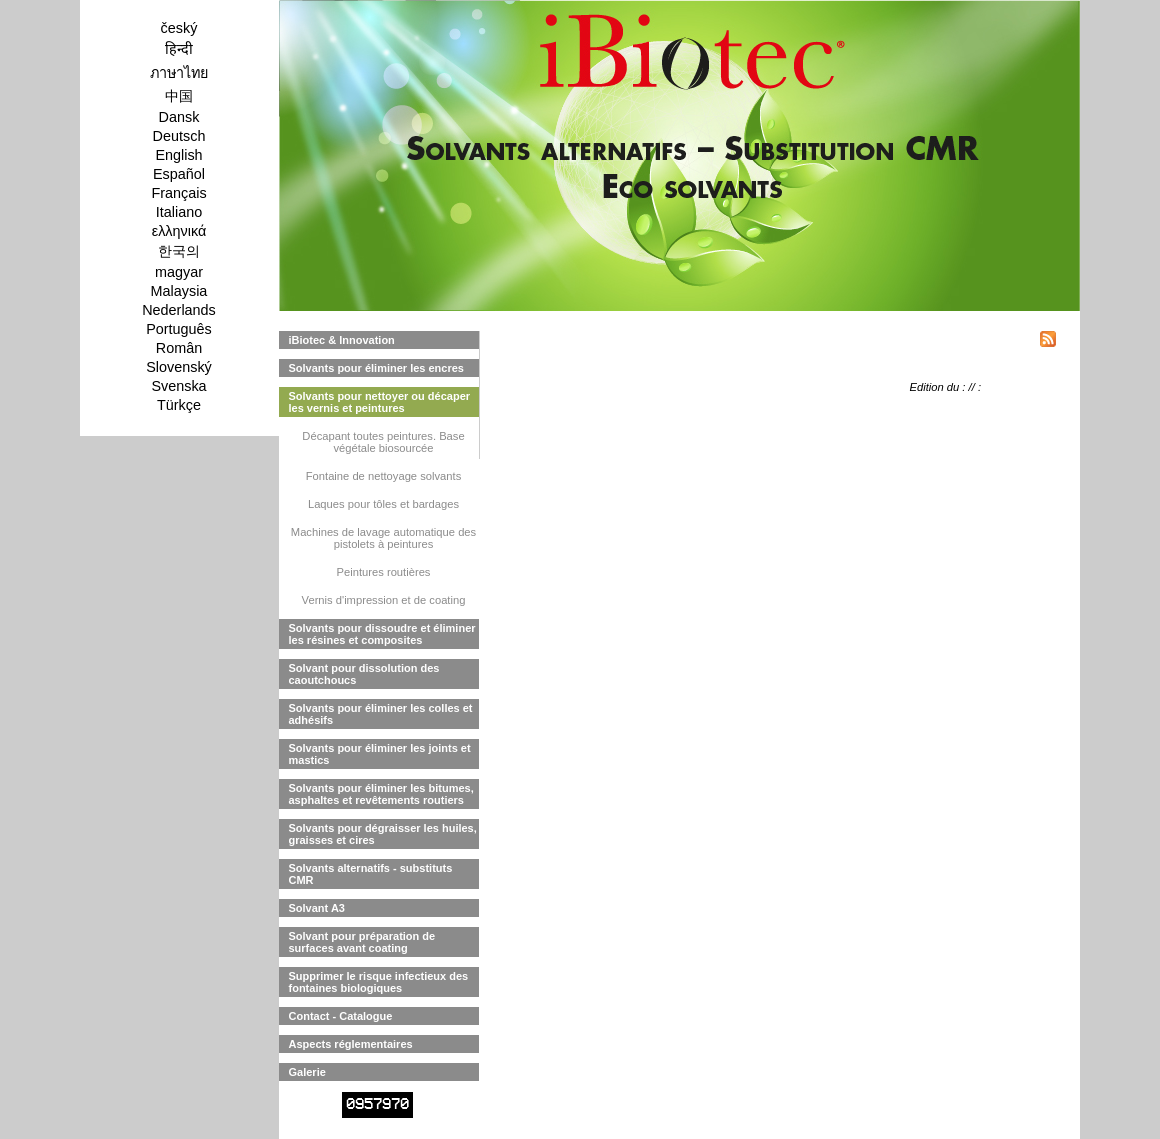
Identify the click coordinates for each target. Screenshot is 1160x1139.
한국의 (179, 251)
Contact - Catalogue (341, 1016)
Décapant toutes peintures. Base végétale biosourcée (383, 442)
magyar (179, 272)
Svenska (178, 386)
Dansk (179, 117)
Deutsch (179, 136)
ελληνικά (179, 231)
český (179, 28)
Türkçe (179, 405)
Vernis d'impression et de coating (384, 600)
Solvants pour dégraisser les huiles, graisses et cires (383, 834)
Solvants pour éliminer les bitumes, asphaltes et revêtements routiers (381, 794)
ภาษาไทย (179, 73)
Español (179, 174)
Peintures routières (384, 572)
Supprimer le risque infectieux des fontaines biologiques (379, 982)
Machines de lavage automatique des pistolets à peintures (383, 538)
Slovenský (179, 367)
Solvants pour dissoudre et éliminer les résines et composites (382, 634)
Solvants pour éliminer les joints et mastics (380, 754)
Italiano (179, 212)
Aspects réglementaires (351, 1044)
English (178, 155)
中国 (179, 96)
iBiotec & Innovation (342, 340)
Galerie (307, 1072)
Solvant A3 (317, 908)
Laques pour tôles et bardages (383, 504)
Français (178, 193)
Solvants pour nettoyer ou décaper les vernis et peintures (380, 402)
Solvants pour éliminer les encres (376, 368)
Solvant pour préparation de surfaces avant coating (362, 942)
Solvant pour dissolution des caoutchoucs (364, 674)
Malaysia (179, 291)
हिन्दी (179, 49)
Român (179, 348)
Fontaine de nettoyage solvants (384, 476)
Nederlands (179, 310)
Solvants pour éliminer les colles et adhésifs (381, 714)
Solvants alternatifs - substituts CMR (371, 874)
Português (179, 329)
